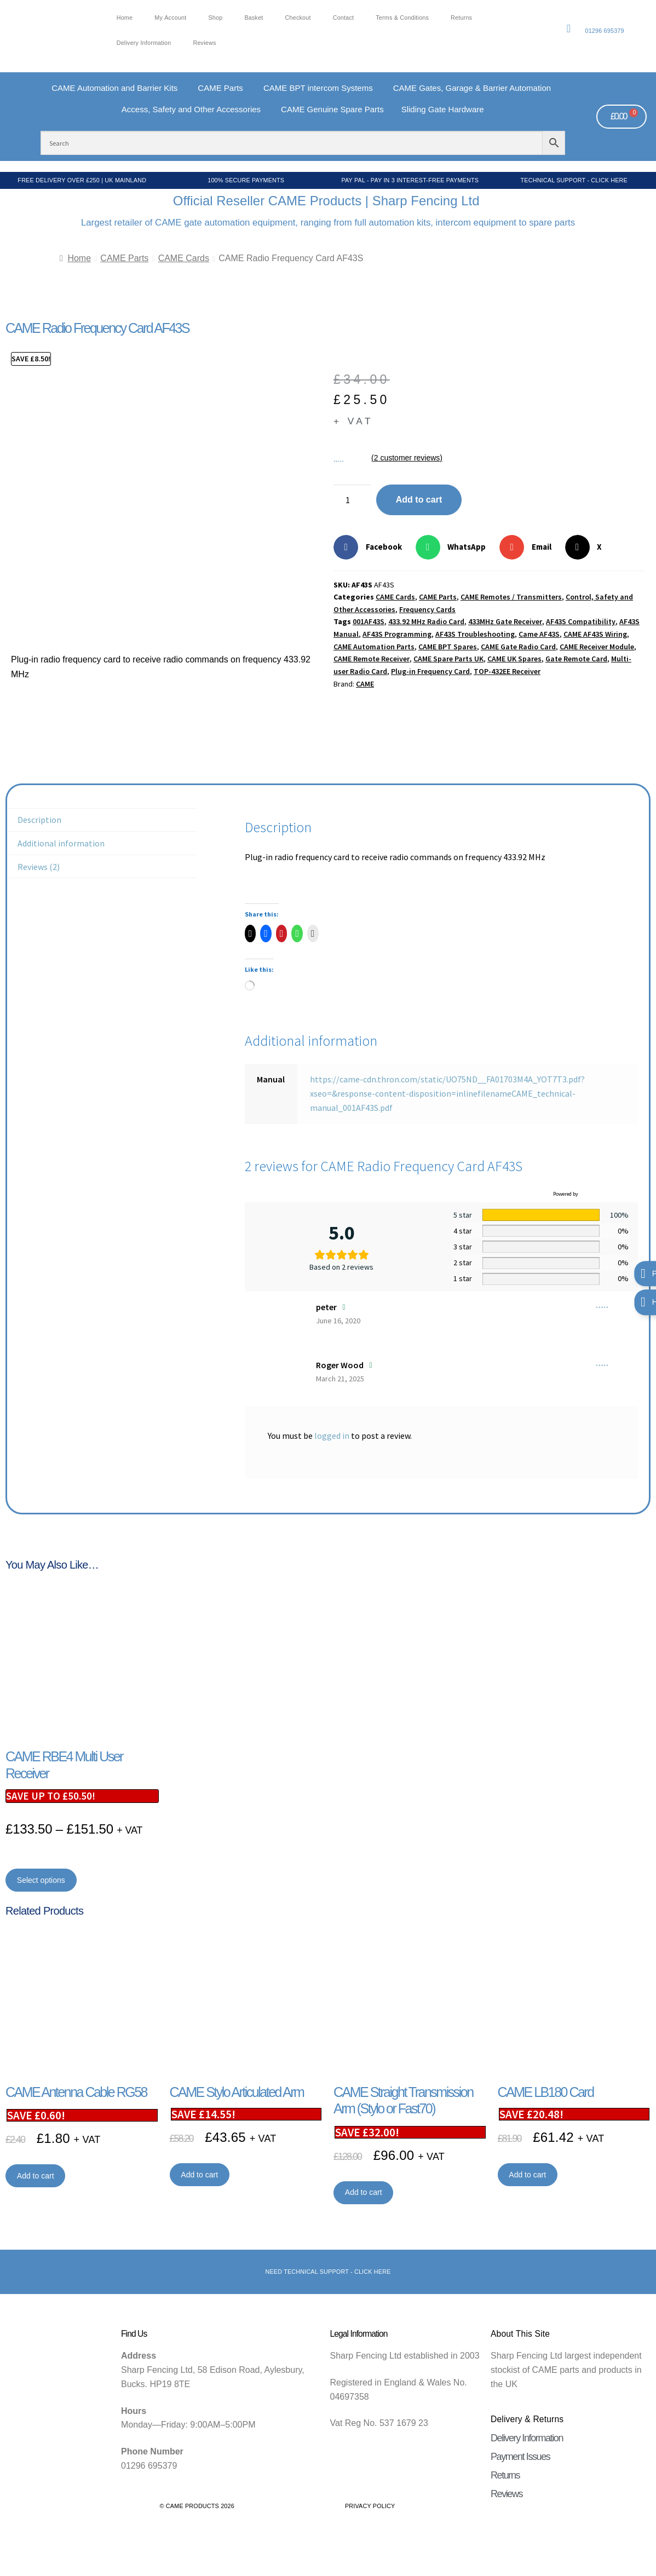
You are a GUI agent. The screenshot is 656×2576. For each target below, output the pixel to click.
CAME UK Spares (514, 659)
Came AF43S (539, 634)
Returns (461, 18)
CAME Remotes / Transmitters (511, 597)
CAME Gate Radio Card (518, 647)
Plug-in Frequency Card (430, 671)
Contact (343, 18)
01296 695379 (604, 30)
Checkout (298, 18)
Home (125, 18)
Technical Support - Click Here (574, 180)
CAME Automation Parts (374, 647)
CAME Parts (124, 258)
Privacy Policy (370, 2506)
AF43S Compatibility (580, 621)
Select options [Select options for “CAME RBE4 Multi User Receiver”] (41, 1880)
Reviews (204, 43)
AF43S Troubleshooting (475, 634)
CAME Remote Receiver (371, 659)
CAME (365, 684)
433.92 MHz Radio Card (426, 621)
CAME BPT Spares (447, 647)
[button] (371, 547)
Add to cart (419, 499)
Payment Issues (520, 2456)
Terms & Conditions (402, 18)
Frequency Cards (427, 609)
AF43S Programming (396, 634)
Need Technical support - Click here (327, 2271)
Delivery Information (144, 43)
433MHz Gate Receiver (505, 621)
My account (170, 18)
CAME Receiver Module (597, 647)
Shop (215, 18)
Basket (253, 18)
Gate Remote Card (576, 659)
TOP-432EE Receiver (507, 671)
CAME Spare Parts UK (448, 659)
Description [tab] (39, 819)
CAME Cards (183, 258)
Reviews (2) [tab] (39, 866)
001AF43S (368, 621)
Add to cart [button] (35, 2175)
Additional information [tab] (61, 843)
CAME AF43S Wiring (595, 634)
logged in (331, 1435)
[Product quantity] (352, 500)
